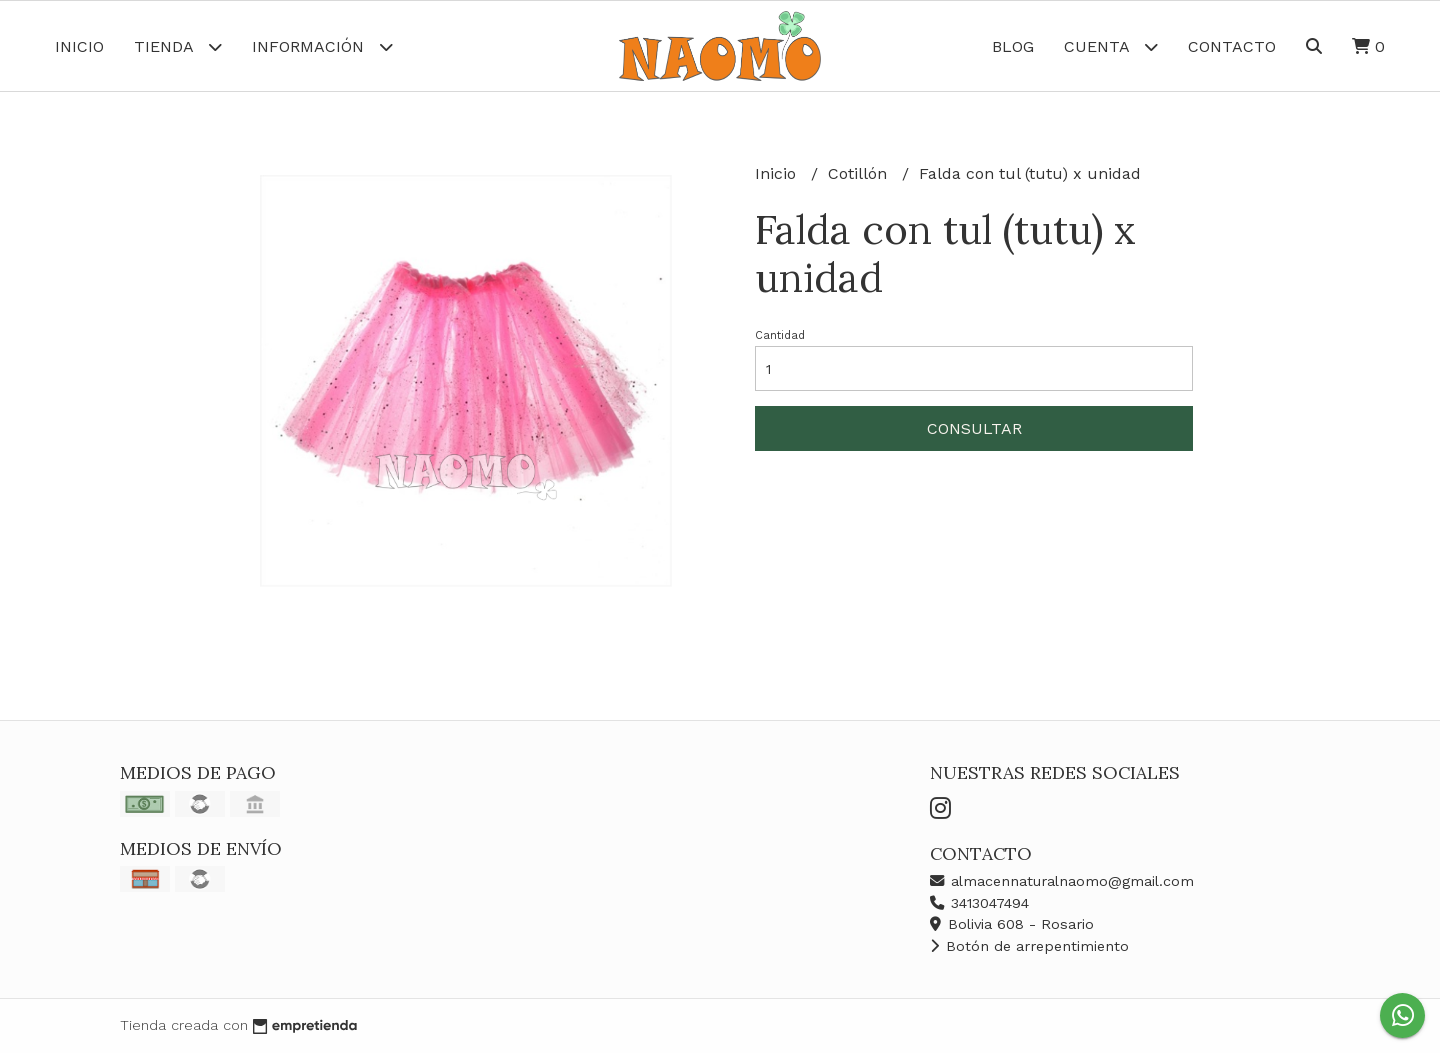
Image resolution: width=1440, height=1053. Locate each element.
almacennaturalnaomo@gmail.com (1062, 881)
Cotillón (860, 173)
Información (322, 46)
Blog (1013, 46)
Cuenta (1111, 46)
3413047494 (979, 903)
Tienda (178, 46)
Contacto (1232, 46)
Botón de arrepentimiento (1029, 946)
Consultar (974, 428)
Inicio (79, 46)
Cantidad (780, 335)
